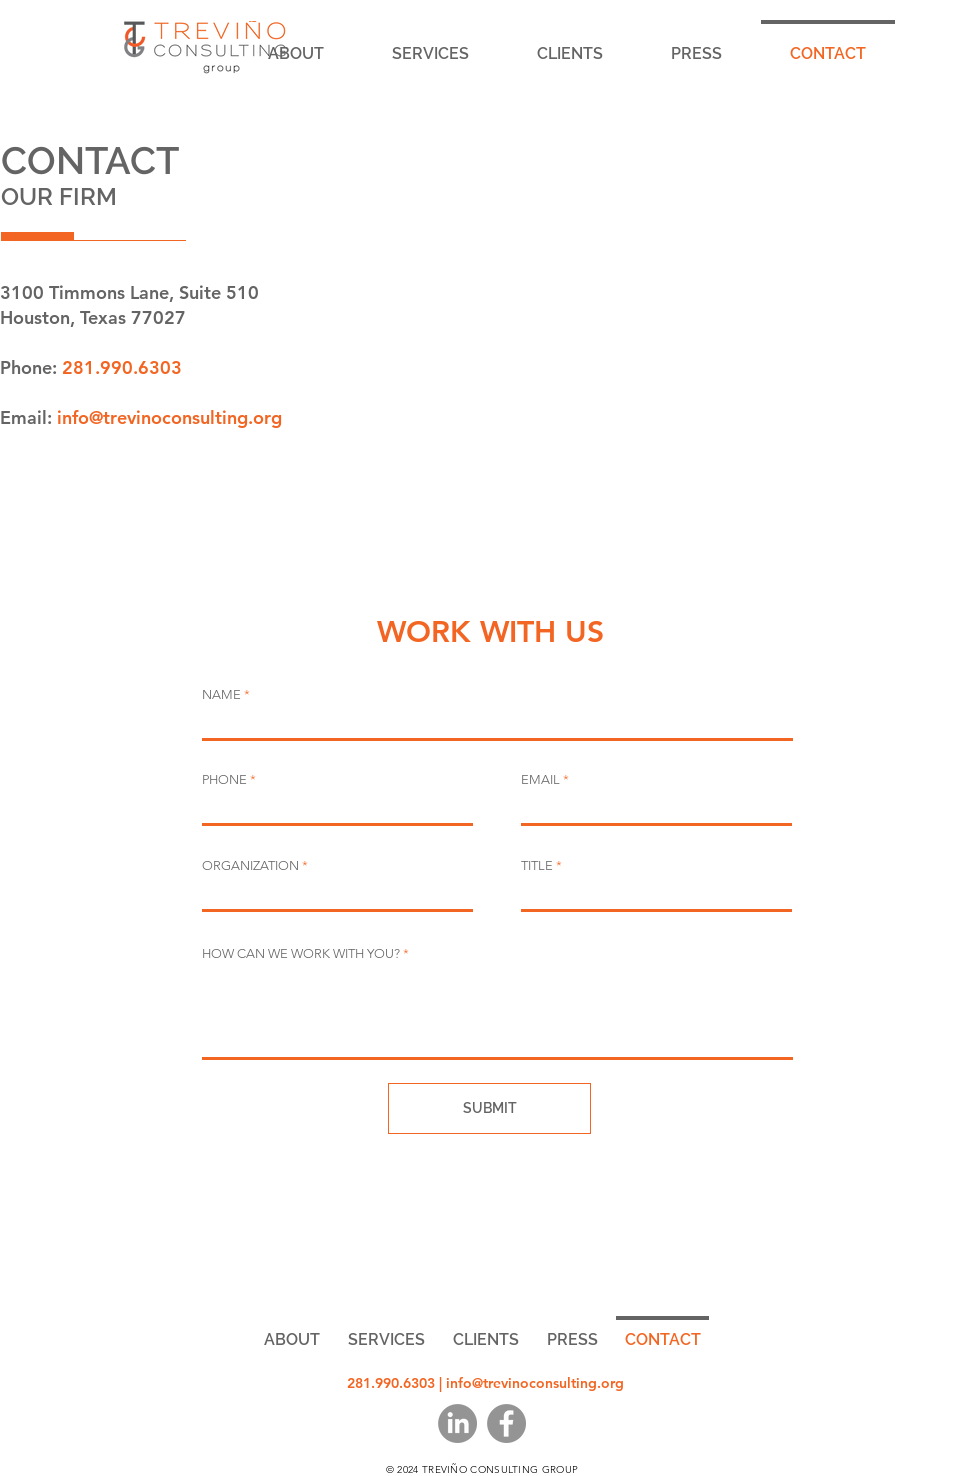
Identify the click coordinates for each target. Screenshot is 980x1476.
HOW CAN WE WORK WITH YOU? (301, 953)
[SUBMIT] (489, 1108)
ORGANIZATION (250, 865)
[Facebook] (506, 1423)
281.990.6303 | (396, 1383)
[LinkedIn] (457, 1423)
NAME (221, 694)
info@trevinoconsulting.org (169, 417)
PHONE (224, 779)
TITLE (537, 865)
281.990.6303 (122, 367)
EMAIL (540, 779)
